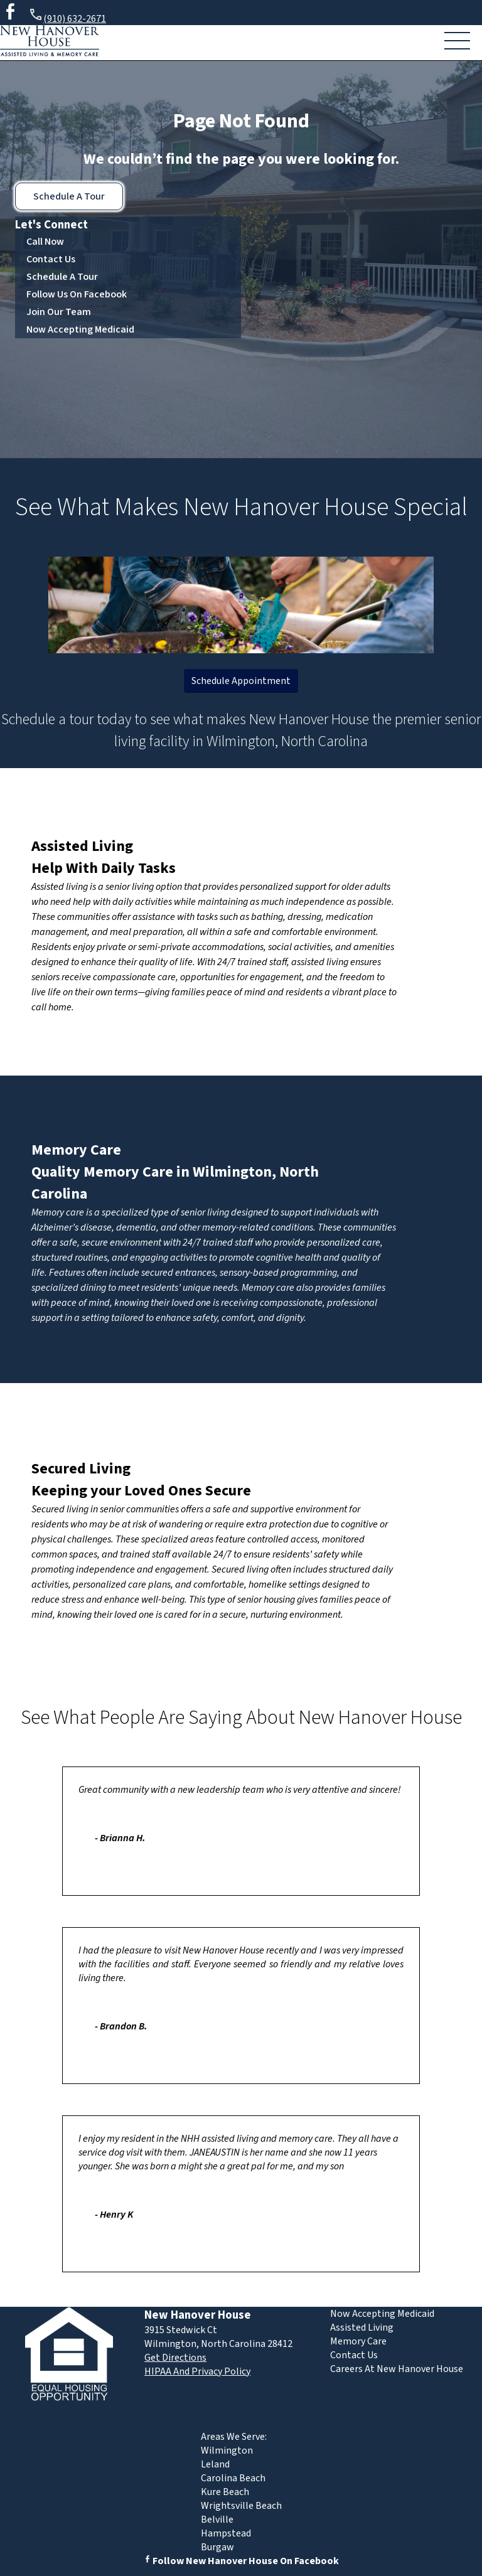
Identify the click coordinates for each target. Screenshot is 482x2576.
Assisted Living (82, 846)
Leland (215, 2464)
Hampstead (226, 2533)
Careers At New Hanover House (396, 2369)
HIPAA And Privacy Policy (197, 2371)
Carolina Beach (233, 2478)
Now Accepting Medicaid (80, 329)
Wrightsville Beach (241, 2506)
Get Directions (175, 2358)
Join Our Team (58, 312)
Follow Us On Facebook (76, 294)
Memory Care (76, 1150)
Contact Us (50, 259)
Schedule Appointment (241, 681)
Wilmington (227, 2450)
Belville (217, 2519)
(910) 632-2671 (67, 17)
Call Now (45, 242)
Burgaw (217, 2547)
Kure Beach (225, 2492)
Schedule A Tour (69, 196)
